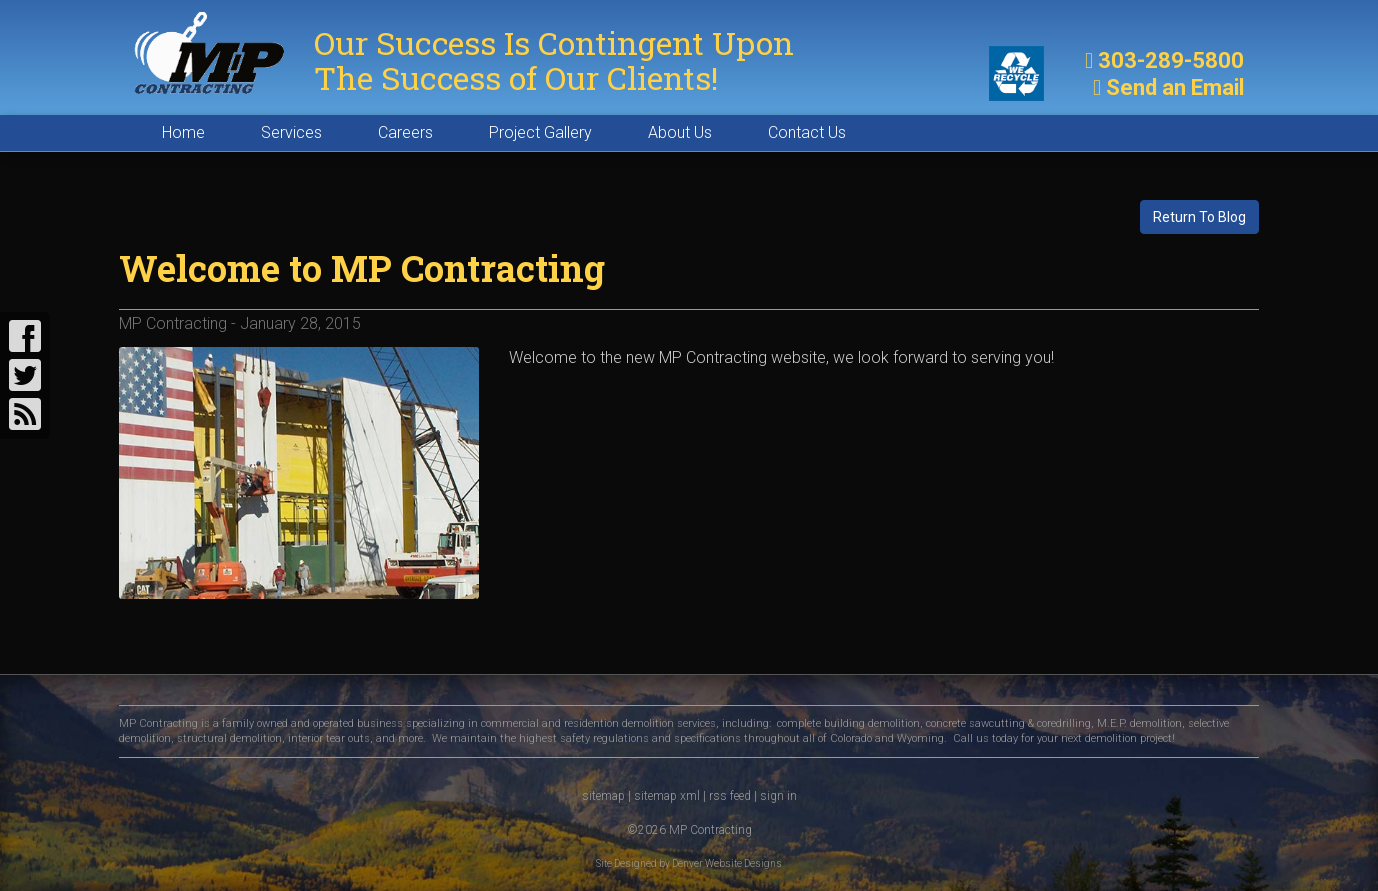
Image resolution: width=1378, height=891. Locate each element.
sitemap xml (667, 796)
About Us (680, 132)
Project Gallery (540, 132)
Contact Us (807, 132)
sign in (778, 796)
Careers (405, 132)
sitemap (603, 796)
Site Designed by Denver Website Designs (689, 863)
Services (291, 132)
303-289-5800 (1171, 60)
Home (183, 132)
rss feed (730, 796)
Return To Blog (1199, 217)
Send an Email (1175, 87)
